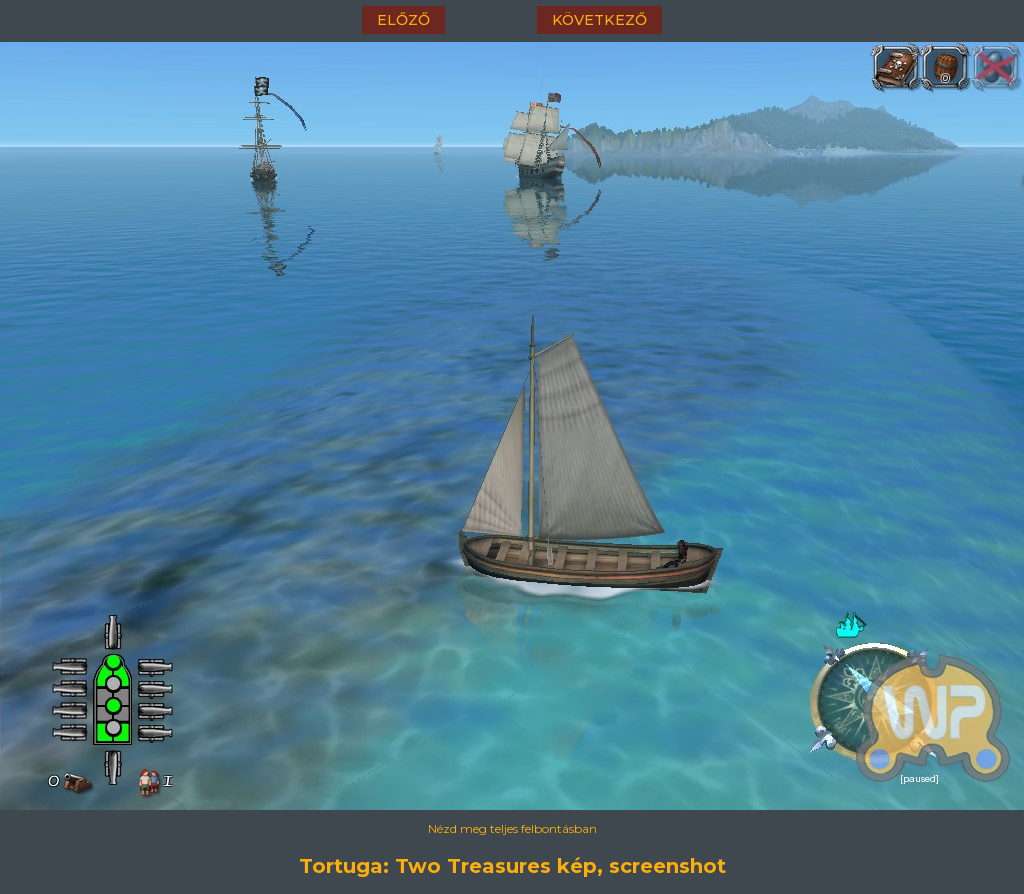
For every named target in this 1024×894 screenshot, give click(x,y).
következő (599, 20)
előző (403, 20)
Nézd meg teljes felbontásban (512, 828)
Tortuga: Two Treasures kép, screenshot (512, 866)
